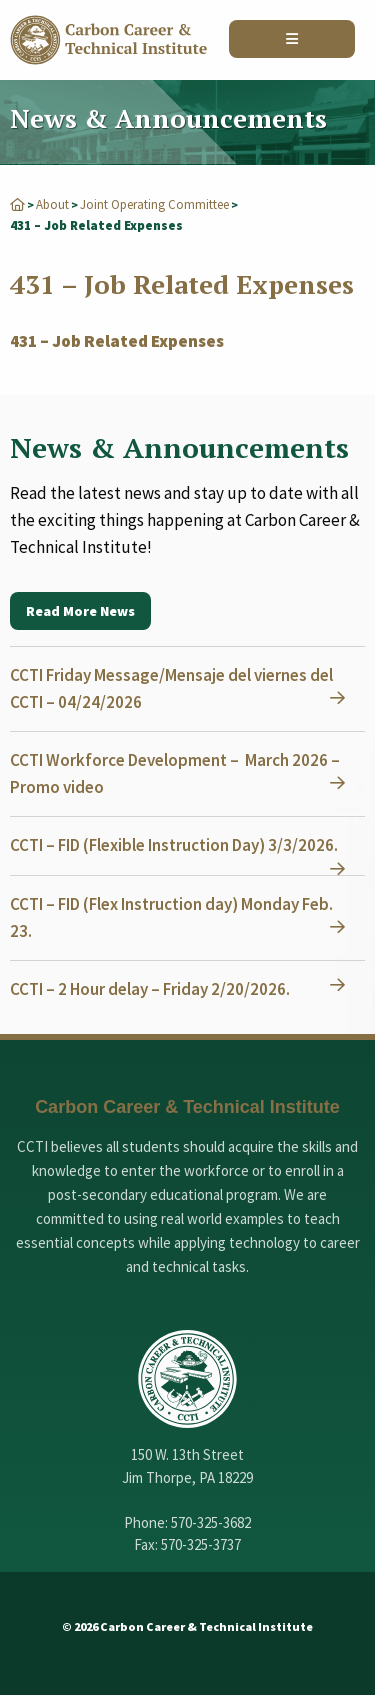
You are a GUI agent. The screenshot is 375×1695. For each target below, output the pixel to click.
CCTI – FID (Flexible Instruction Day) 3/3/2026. (174, 845)
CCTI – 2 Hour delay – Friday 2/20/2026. (150, 989)
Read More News (80, 611)
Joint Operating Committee (154, 204)
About (52, 204)
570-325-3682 (211, 1522)
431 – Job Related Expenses (117, 341)
